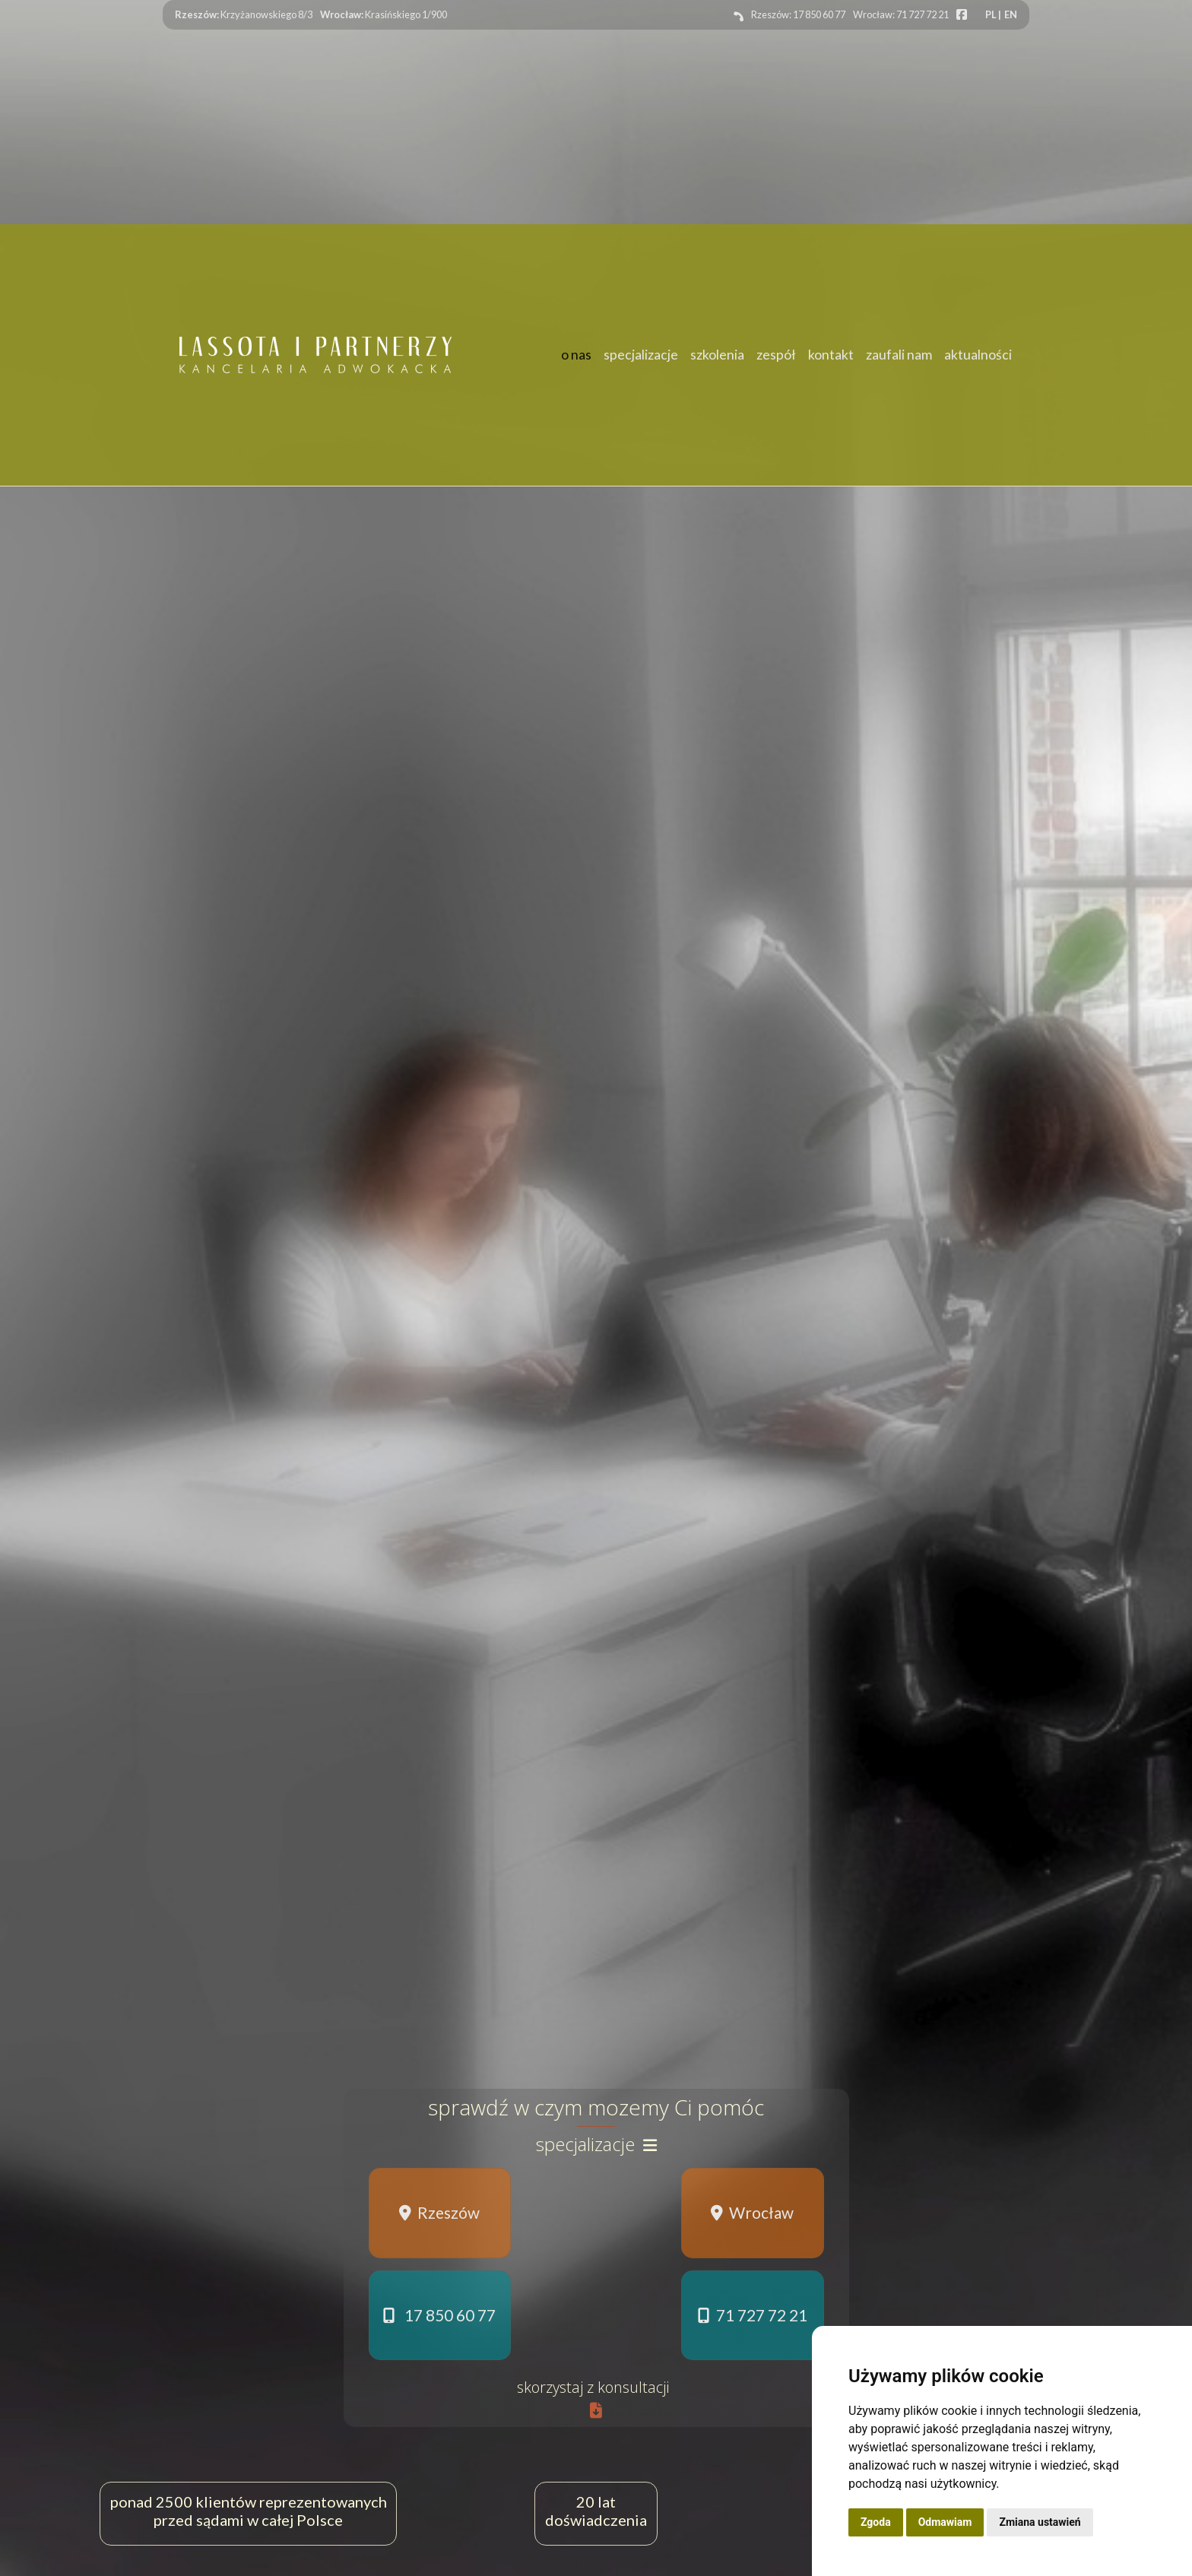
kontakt (831, 355)
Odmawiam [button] (945, 2522)
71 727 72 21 (752, 2314)
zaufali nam (899, 355)
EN (1010, 14)
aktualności (978, 355)
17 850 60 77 (439, 2314)
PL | (993, 14)
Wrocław (752, 2212)
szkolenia (717, 355)
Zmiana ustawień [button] (1039, 2522)
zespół (776, 355)
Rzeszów (439, 2212)
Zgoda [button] (876, 2522)
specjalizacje (641, 355)
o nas (576, 355)
